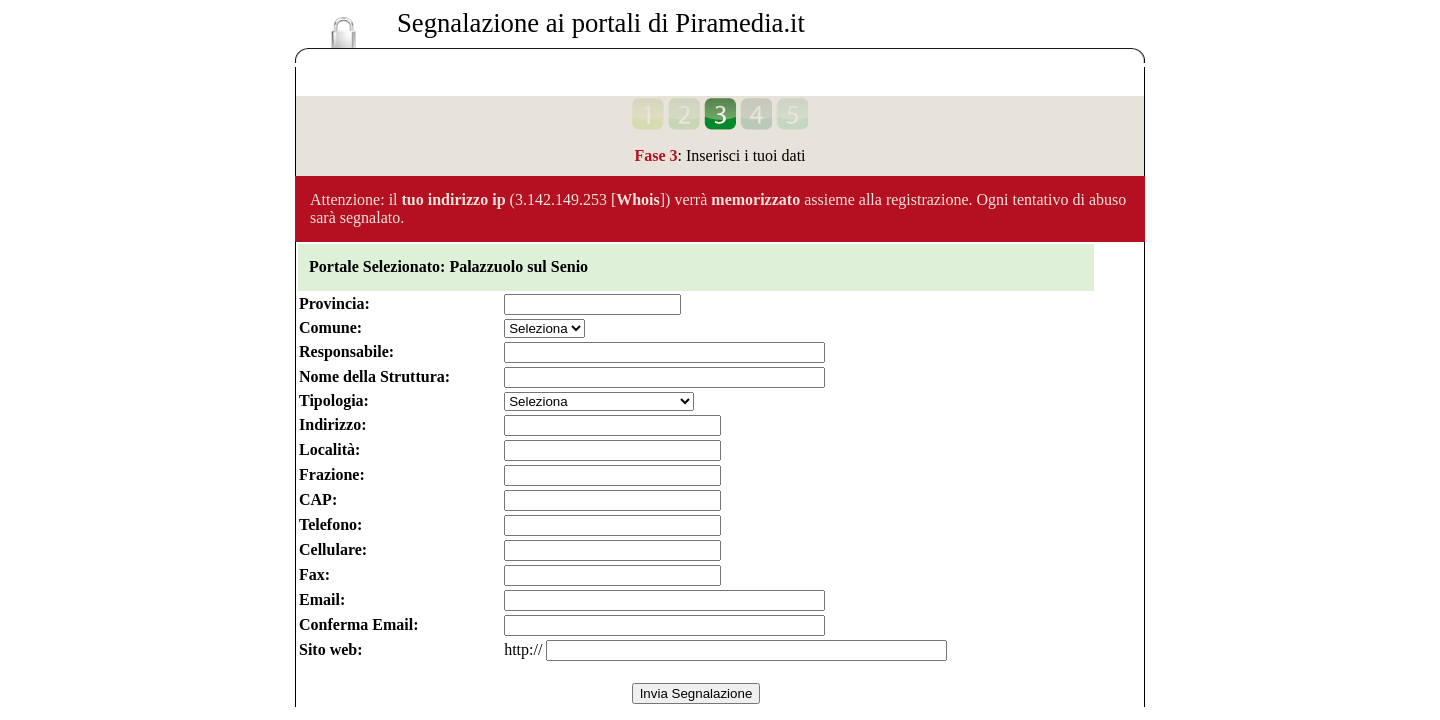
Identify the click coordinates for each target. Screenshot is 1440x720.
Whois (638, 199)
